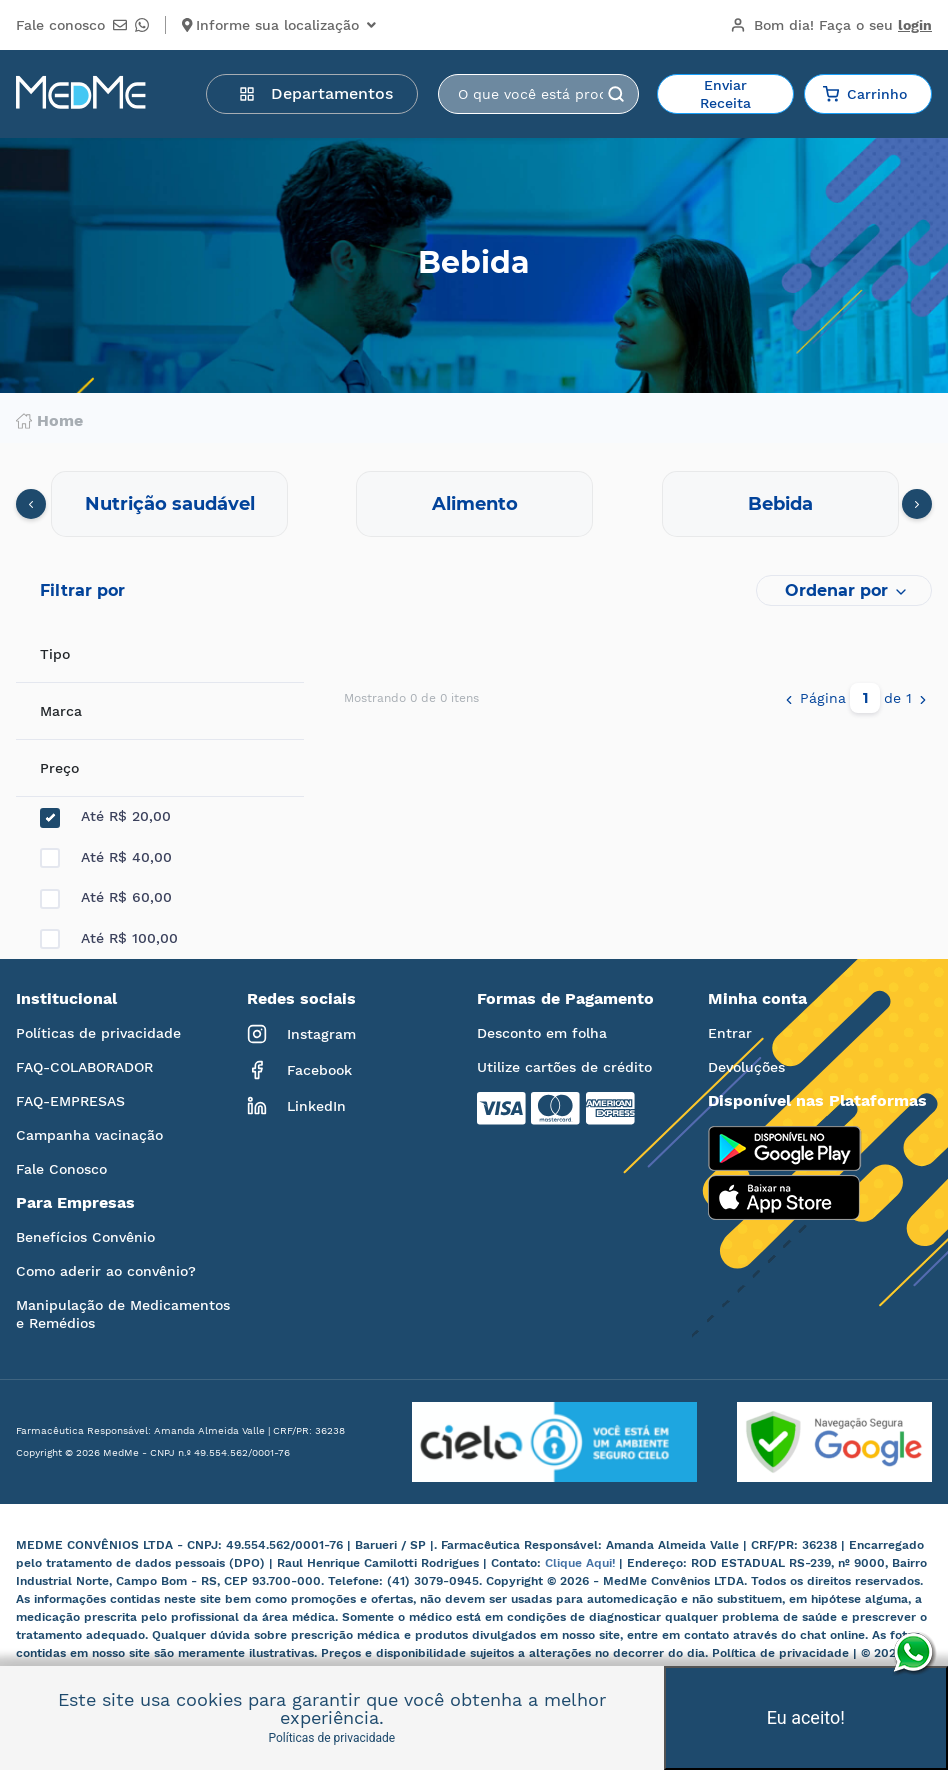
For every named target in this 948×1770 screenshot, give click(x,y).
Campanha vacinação (89, 1135)
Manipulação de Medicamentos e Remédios (123, 1314)
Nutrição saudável (170, 504)
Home (49, 421)
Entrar (730, 1033)
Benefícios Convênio (85, 1237)
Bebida (780, 504)
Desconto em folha (542, 1033)
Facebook (299, 1070)
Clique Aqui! (582, 1563)
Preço (59, 768)
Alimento (475, 504)
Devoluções (746, 1067)
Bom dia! (831, 25)
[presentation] (31, 504)
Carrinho (865, 94)
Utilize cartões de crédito (564, 1067)
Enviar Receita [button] (725, 94)
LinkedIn (296, 1106)
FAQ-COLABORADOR (84, 1067)
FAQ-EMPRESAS (70, 1101)
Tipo (55, 654)
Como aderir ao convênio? (106, 1271)
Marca (61, 711)
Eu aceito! (806, 1717)
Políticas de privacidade (98, 1033)
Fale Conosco (61, 1169)
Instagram (301, 1034)
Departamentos (316, 93)
